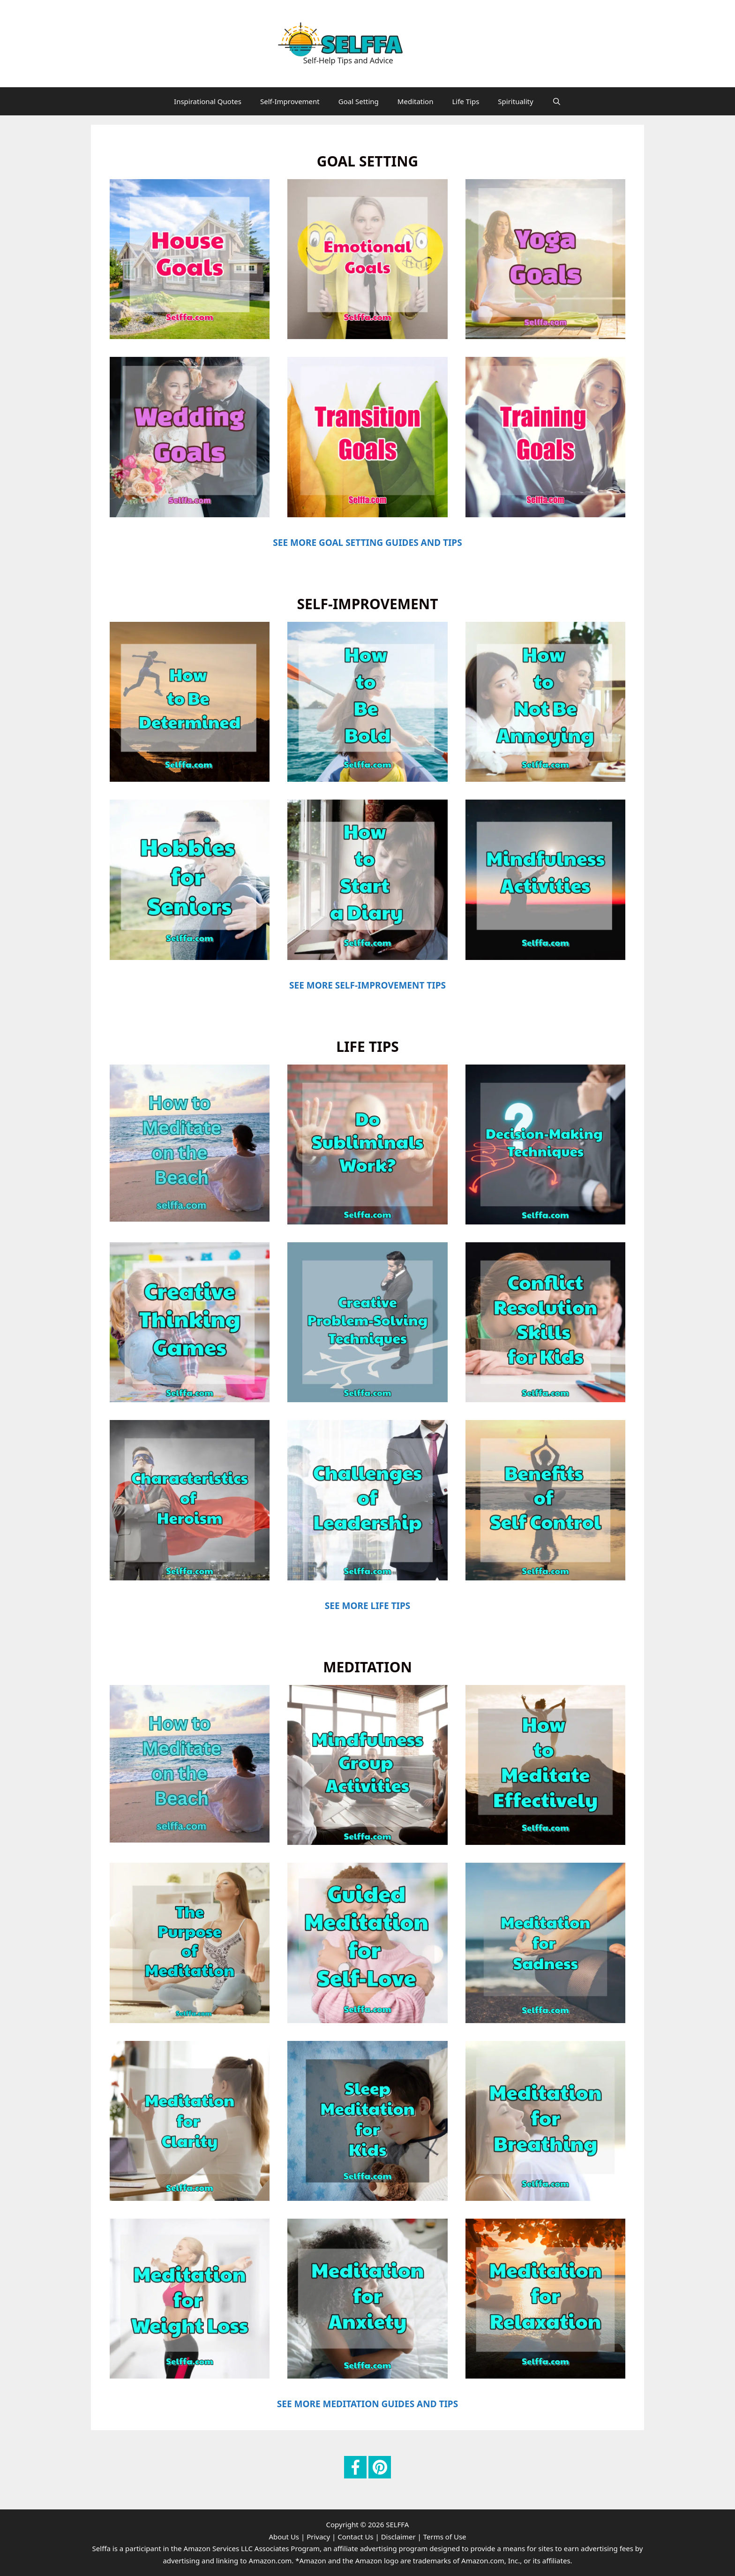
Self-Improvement (290, 101)
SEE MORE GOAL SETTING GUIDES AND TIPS (367, 542)
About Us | (287, 2536)
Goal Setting (358, 101)
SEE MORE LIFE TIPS (367, 1606)
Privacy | (321, 2536)
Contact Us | (358, 2536)
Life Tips (465, 101)
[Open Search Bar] (556, 101)
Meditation (416, 101)
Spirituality (515, 101)
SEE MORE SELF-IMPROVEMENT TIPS (367, 985)
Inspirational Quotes (207, 101)
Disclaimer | (401, 2536)
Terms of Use (444, 2536)
